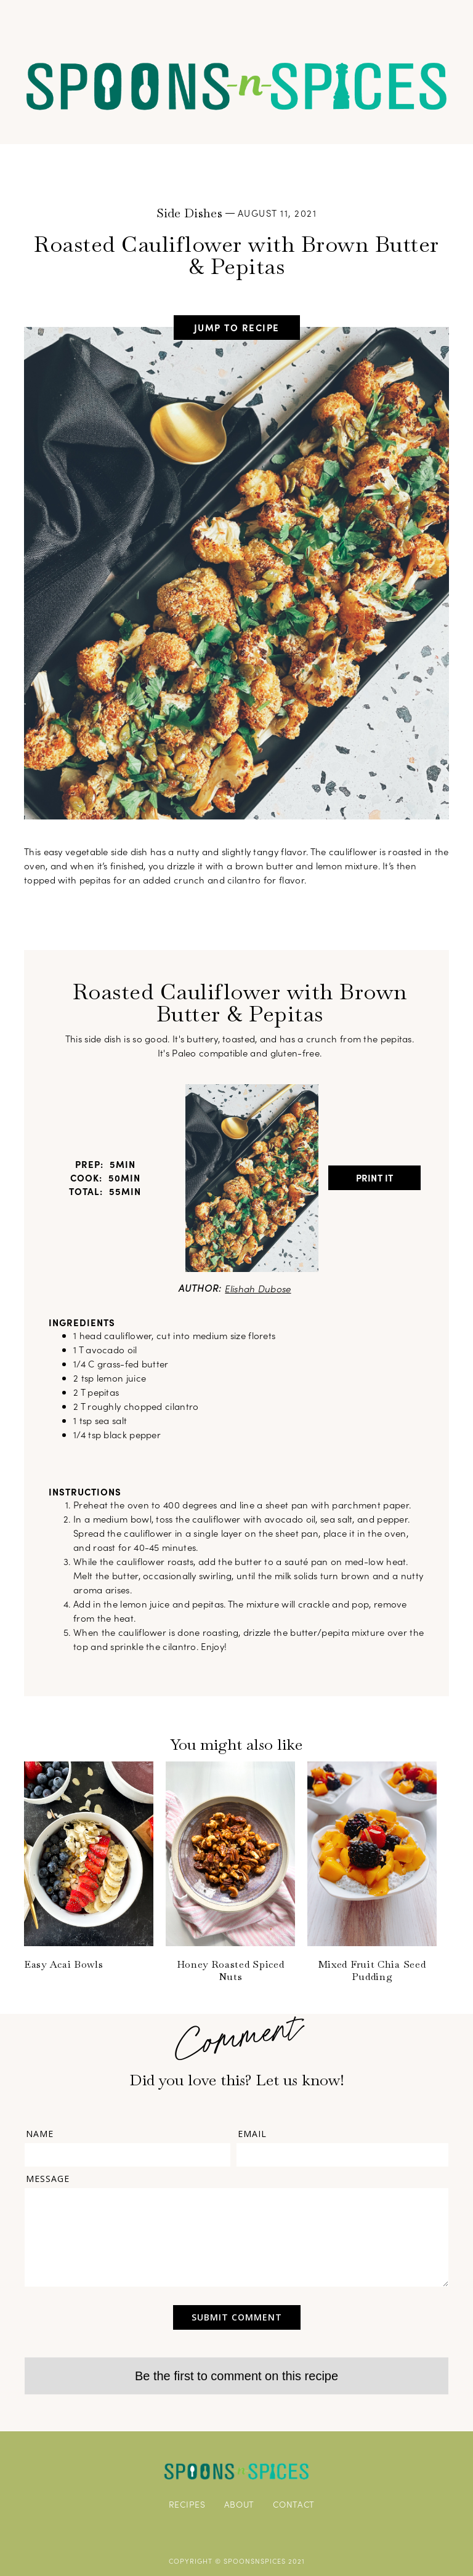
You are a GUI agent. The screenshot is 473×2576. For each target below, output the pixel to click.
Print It (375, 1177)
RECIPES (187, 2504)
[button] (236, 20)
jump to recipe (237, 327)
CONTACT (294, 2504)
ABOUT (239, 2504)
